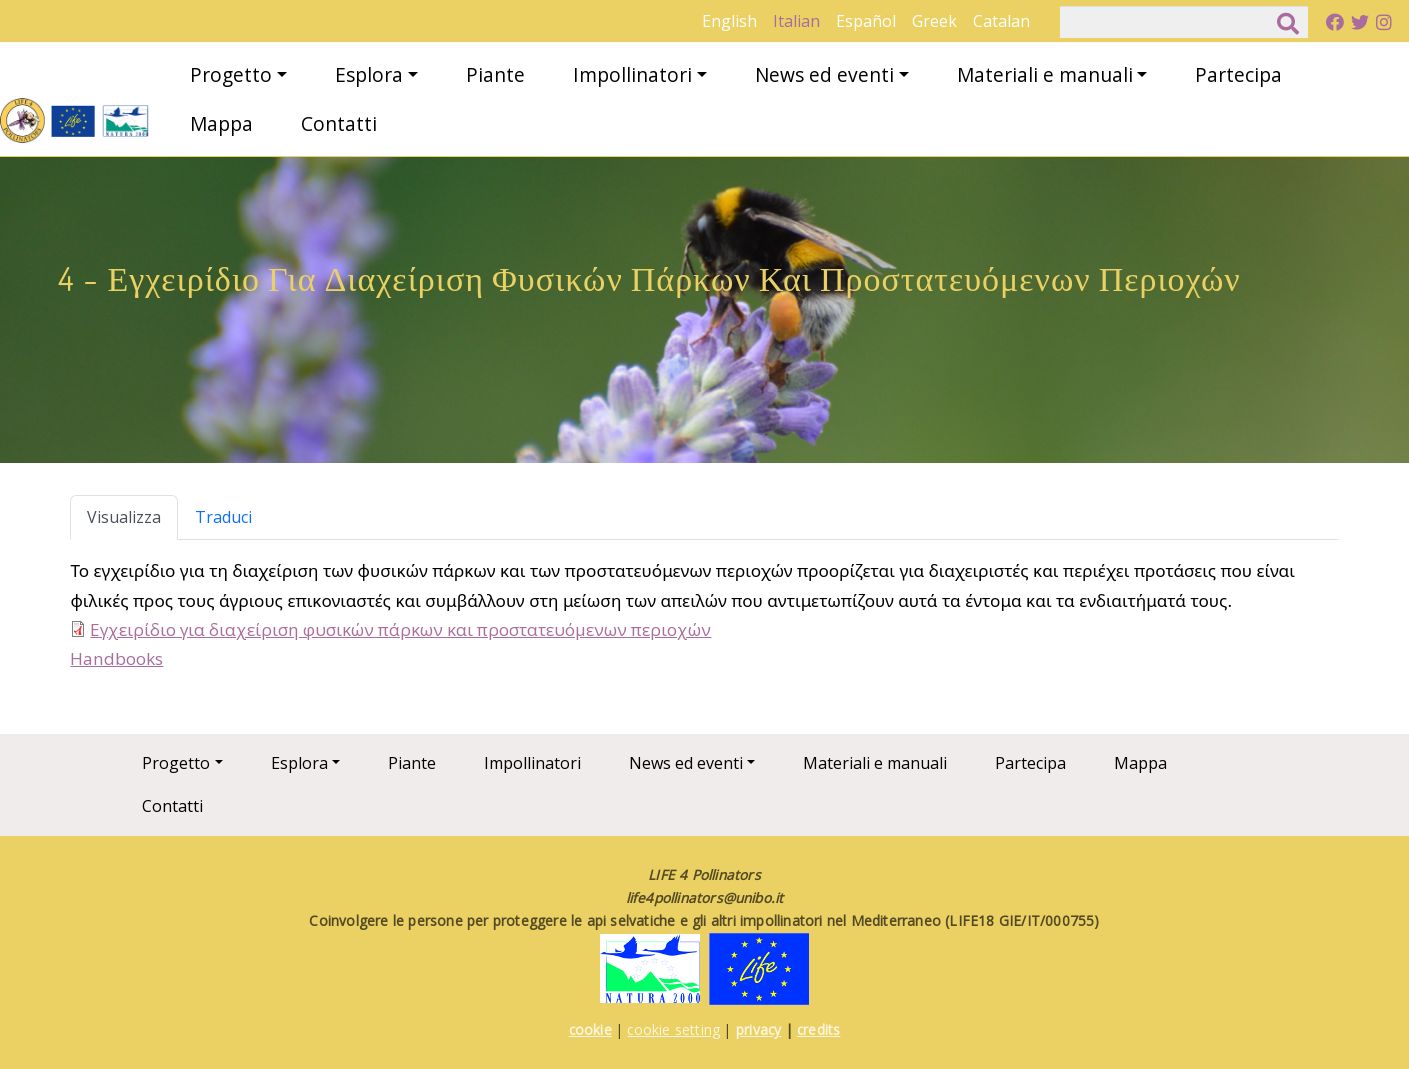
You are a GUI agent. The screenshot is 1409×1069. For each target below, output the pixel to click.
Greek (934, 21)
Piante (495, 74)
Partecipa (1238, 74)
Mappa (221, 123)
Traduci (223, 517)
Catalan (1001, 21)
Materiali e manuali (1045, 74)
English (729, 21)
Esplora (369, 74)
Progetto (231, 74)
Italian (796, 21)
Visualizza (124, 517)
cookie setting (673, 1029)
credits (818, 1029)
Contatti (339, 123)
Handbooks (116, 658)
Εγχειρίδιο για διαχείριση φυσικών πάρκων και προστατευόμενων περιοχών (400, 629)
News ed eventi (824, 74)
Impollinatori (632, 74)
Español (866, 21)
